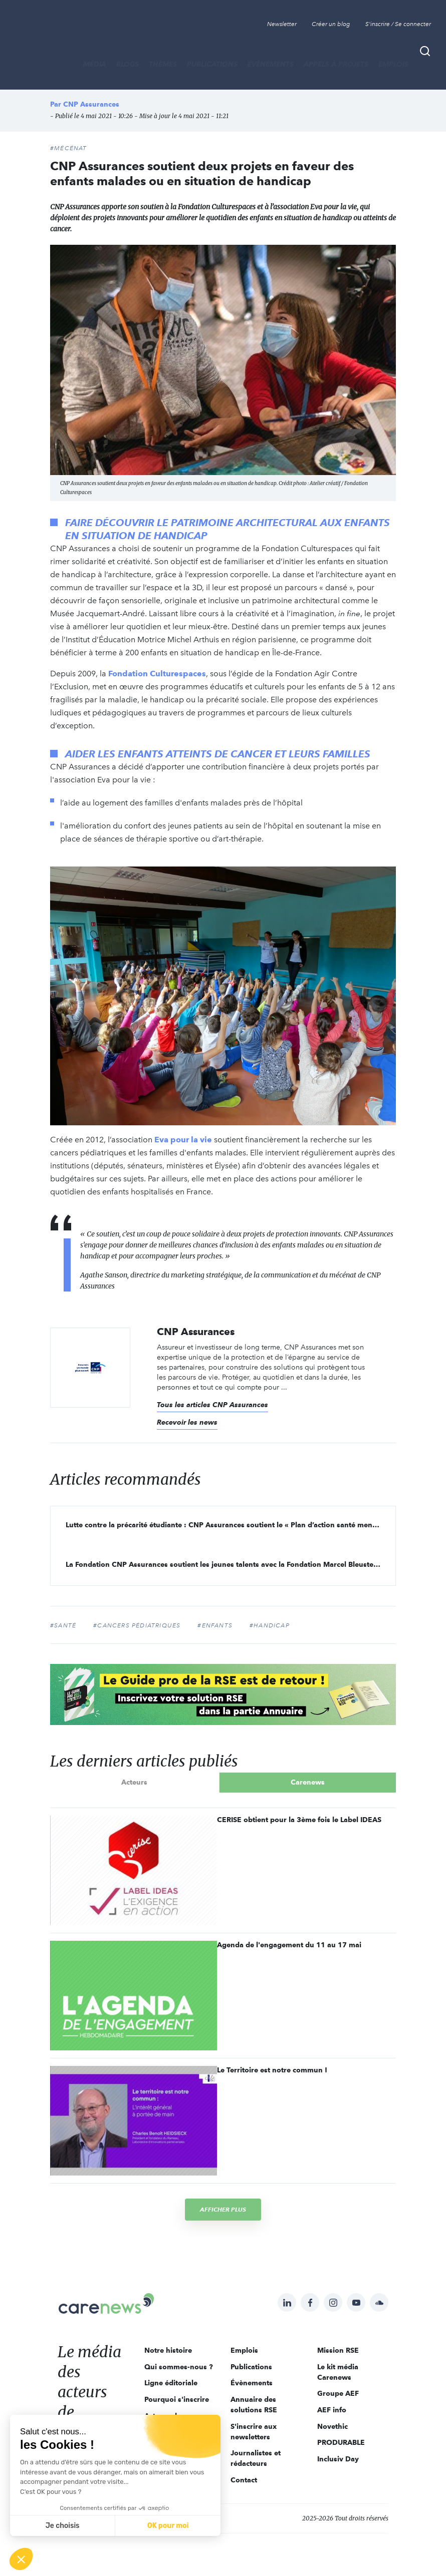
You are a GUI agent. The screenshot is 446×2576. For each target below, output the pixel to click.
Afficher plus (223, 2209)
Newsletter (282, 24)
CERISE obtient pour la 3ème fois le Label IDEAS (299, 1820)
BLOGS (127, 64)
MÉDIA (94, 64)
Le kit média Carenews (337, 2372)
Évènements (271, 64)
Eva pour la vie (183, 1139)
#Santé (63, 1625)
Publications (212, 64)
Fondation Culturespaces (157, 673)
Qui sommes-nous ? (178, 2367)
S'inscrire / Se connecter (398, 24)
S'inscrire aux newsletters (254, 2431)
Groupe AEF (338, 2393)
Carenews (308, 1782)
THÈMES (163, 64)
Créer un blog (331, 24)
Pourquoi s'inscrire (176, 2399)
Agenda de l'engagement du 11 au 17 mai (289, 1945)
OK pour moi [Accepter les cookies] (168, 2525)
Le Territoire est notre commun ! (272, 2070)
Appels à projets (336, 64)
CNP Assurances (91, 104)
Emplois (393, 64)
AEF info (331, 2410)
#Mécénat (68, 148)
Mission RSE (338, 2350)
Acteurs (134, 1782)
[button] (21, 2559)
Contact (244, 2480)
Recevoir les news (187, 1422)
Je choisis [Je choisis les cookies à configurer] (63, 2525)
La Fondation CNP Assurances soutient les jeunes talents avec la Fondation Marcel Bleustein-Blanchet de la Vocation (230, 1564)
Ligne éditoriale (170, 2383)
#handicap (270, 1625)
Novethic (332, 2426)
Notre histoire (168, 2350)
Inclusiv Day (338, 2459)
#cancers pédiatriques (136, 1625)
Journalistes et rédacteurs (256, 2458)
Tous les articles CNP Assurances (212, 1405)
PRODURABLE (341, 2442)
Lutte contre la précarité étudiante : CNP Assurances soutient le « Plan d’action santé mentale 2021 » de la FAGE (230, 1525)
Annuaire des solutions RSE (254, 2404)
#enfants (215, 1625)
